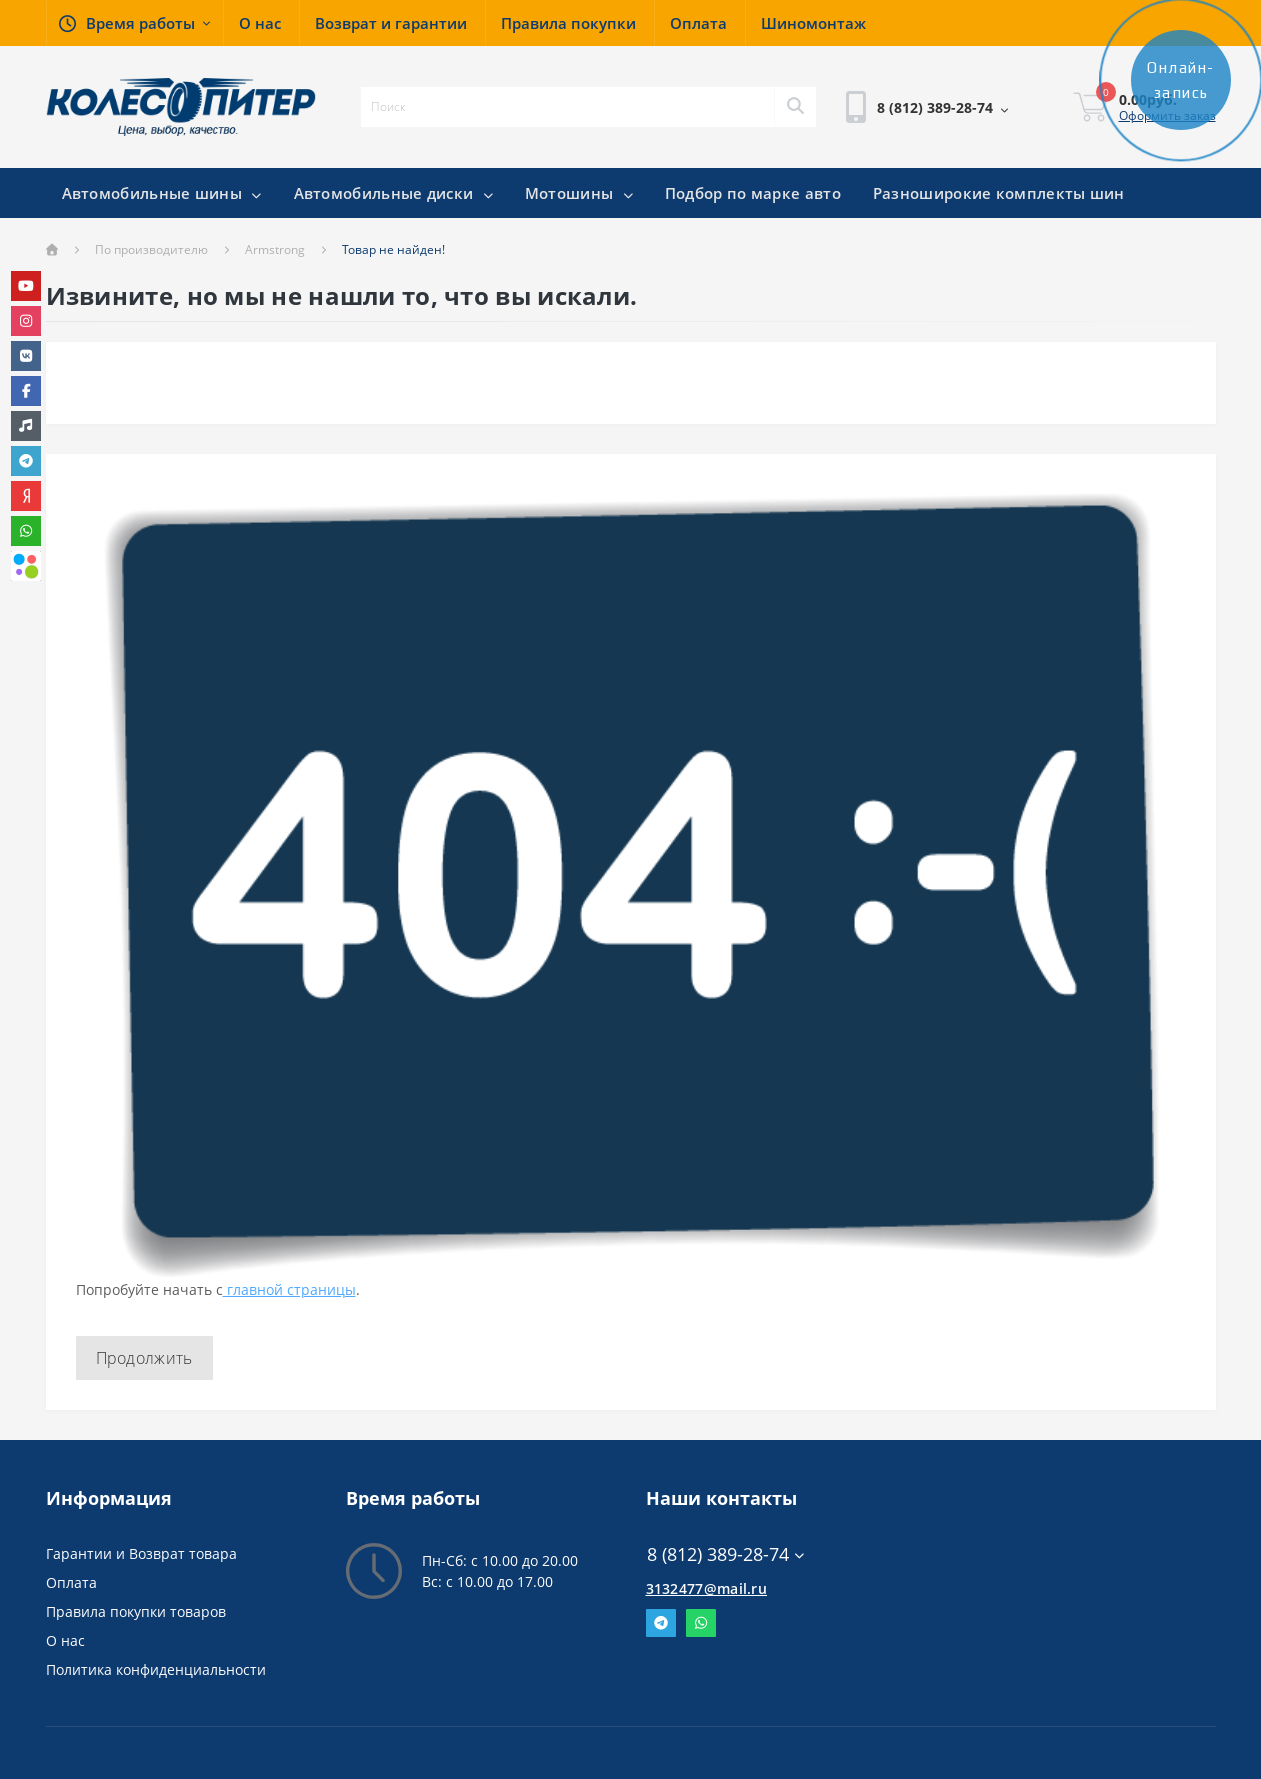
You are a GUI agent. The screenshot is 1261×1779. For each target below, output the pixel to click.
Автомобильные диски (393, 193)
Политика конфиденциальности (156, 1669)
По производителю (151, 249)
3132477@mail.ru (707, 1588)
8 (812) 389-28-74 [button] (725, 1554)
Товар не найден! (393, 249)
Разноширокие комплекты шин (999, 193)
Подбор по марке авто (753, 193)
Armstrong (275, 249)
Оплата (71, 1582)
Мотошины (579, 193)
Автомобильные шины (162, 193)
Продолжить (144, 1358)
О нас (65, 1640)
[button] (134, 23)
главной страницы (289, 1289)
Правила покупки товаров (136, 1611)
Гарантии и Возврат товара (141, 1553)
